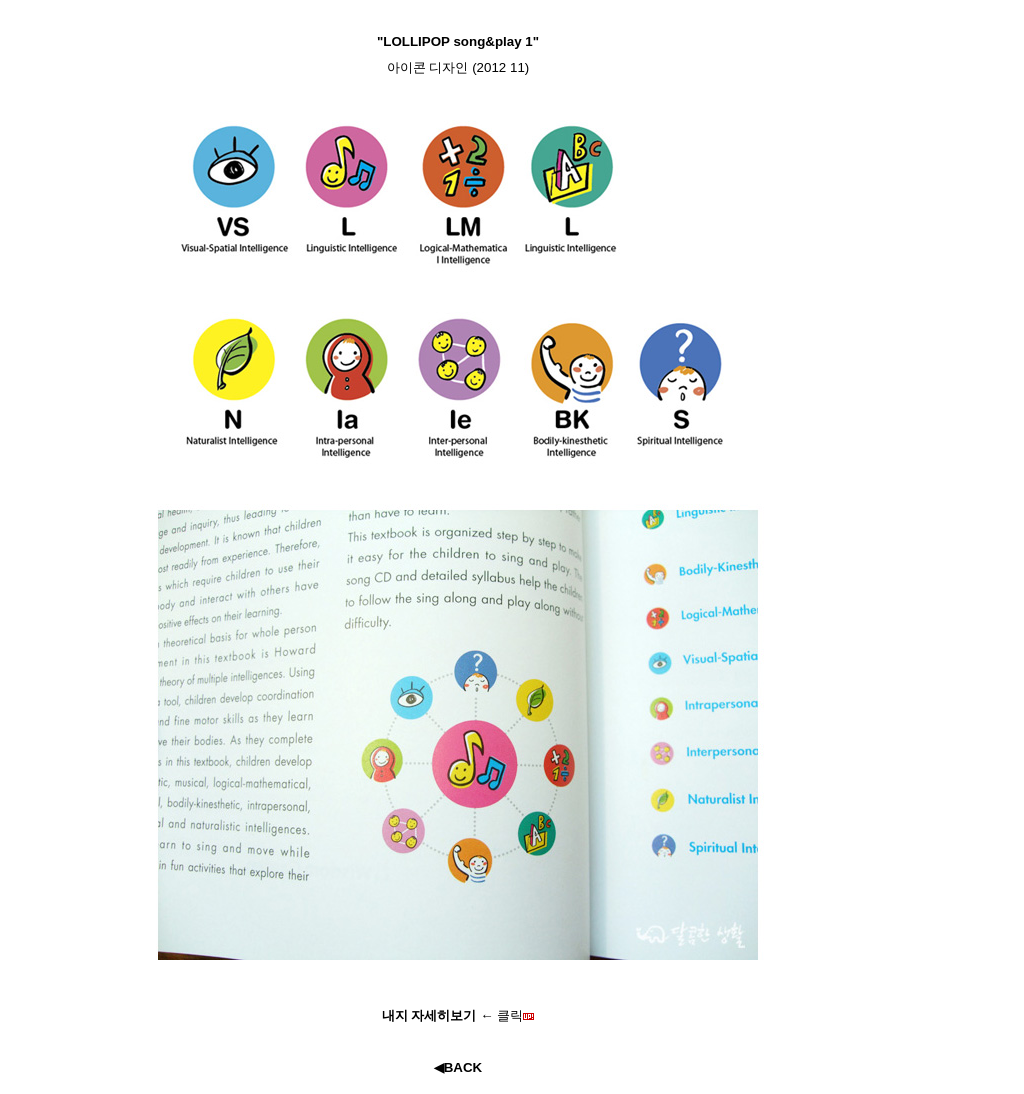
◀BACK (458, 1067)
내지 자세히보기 (431, 1015)
